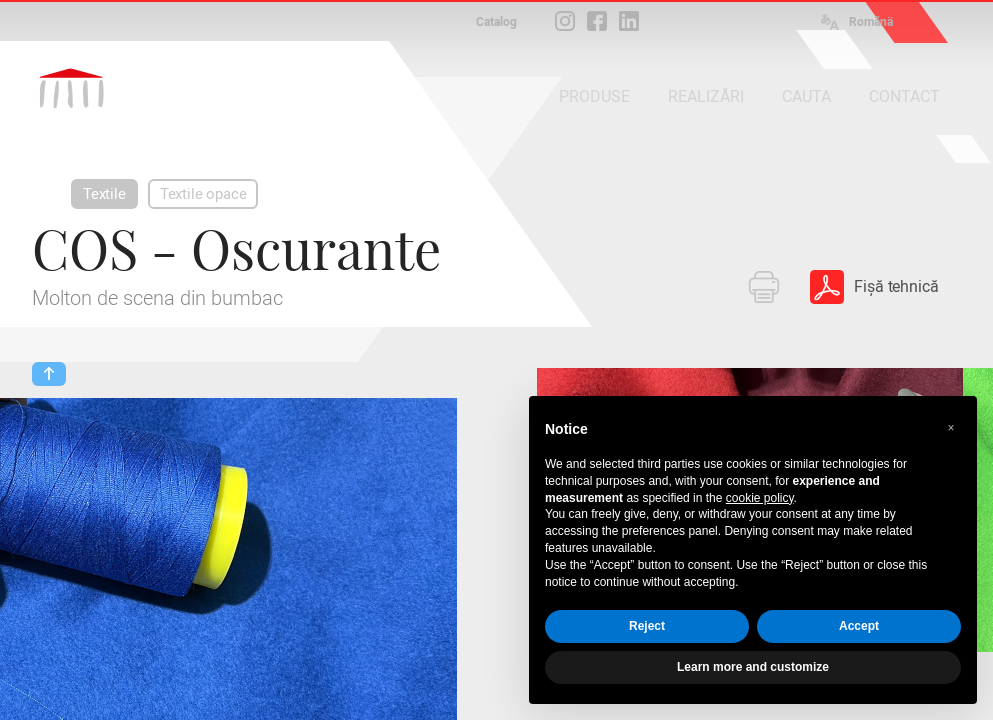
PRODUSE (594, 96)
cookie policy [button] (760, 498)
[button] (951, 428)
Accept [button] (859, 626)
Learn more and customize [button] (753, 667)
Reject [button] (647, 626)
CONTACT (904, 96)
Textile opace (203, 194)
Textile (104, 194)
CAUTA (806, 96)
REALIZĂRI (706, 96)
